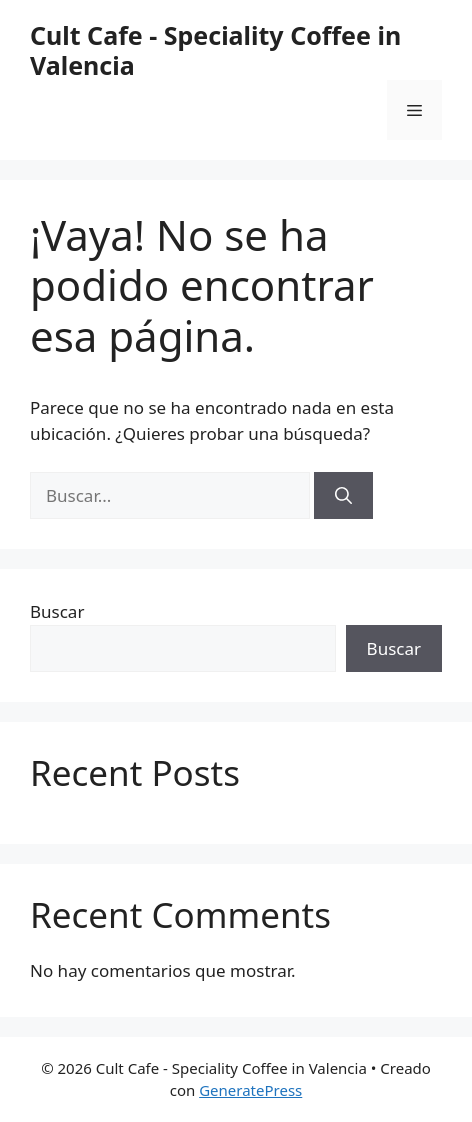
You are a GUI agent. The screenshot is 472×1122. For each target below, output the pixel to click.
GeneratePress (250, 1090)
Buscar (57, 611)
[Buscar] (343, 496)
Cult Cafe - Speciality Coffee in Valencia (215, 50)
